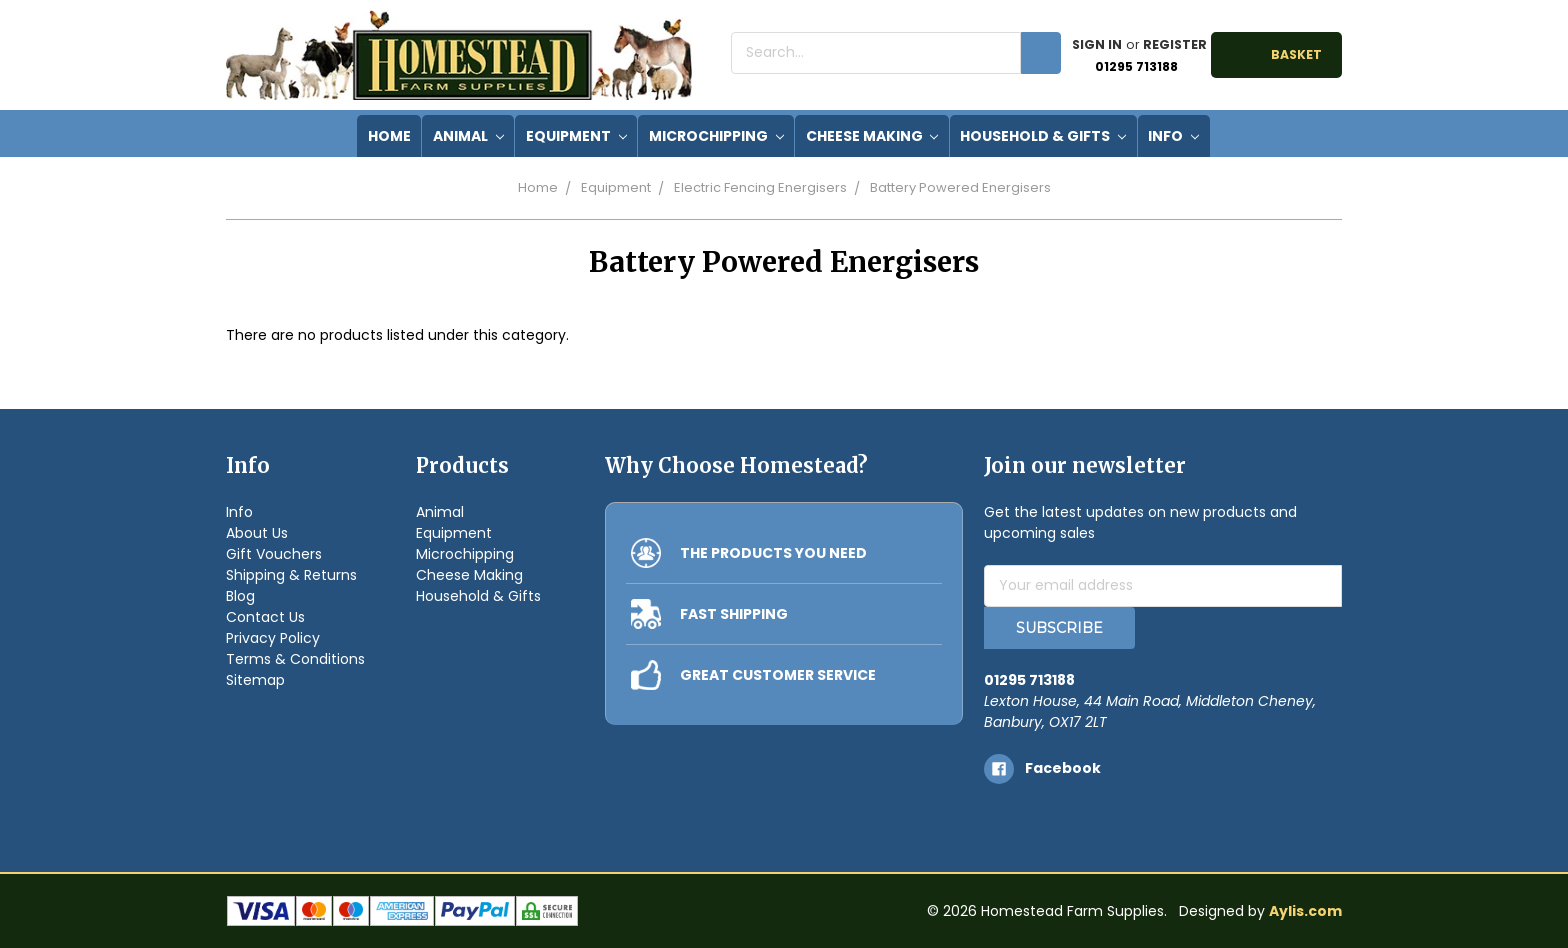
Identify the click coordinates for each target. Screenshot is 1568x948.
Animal (468, 136)
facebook (1063, 768)
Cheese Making (872, 136)
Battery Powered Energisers (960, 187)
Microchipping (716, 136)
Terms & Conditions (295, 659)
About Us (257, 533)
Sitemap (255, 680)
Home (538, 187)
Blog (240, 596)
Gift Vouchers (274, 554)
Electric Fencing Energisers (760, 187)
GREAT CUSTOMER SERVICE (778, 675)
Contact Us (265, 617)
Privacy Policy (273, 638)
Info (1173, 136)
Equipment (576, 136)
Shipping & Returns (291, 575)
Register (1175, 44)
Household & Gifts (1043, 136)
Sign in (1097, 44)
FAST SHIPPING (734, 614)
